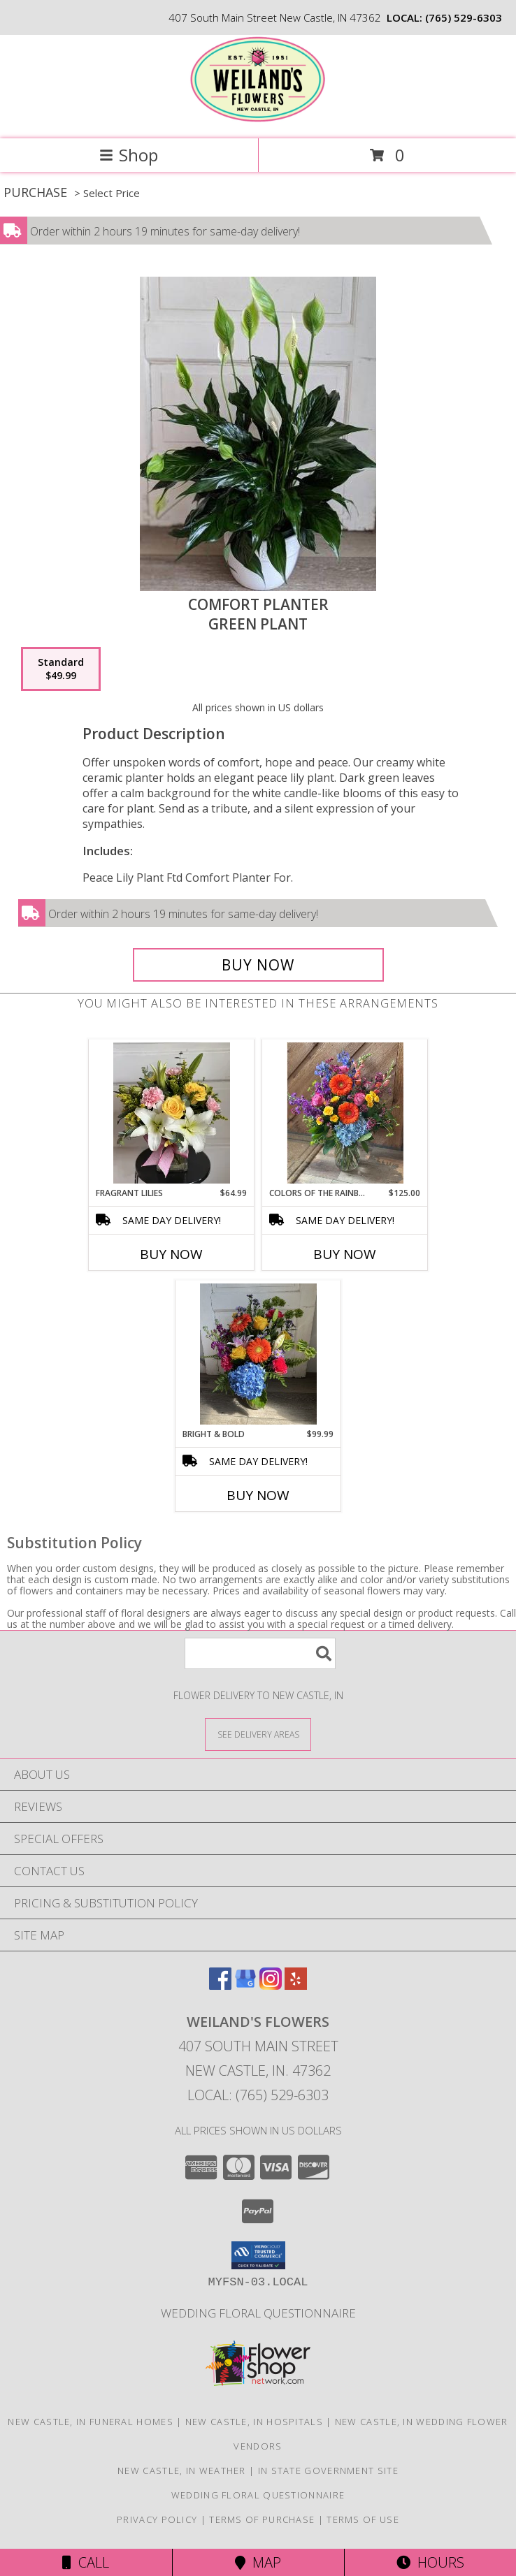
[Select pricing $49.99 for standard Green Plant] (61, 669)
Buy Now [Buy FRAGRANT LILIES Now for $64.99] (171, 1254)
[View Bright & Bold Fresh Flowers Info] (258, 1354)
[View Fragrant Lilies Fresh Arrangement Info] (171, 1113)
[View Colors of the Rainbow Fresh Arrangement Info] (345, 1113)
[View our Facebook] (220, 1985)
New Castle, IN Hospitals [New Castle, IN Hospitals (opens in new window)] (254, 2421)
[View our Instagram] (270, 1985)
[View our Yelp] (296, 1985)
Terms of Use (363, 2519)
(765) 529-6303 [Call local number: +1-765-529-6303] (463, 17)
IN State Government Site (328, 2470)
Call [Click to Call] (85, 2562)
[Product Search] (260, 1653)
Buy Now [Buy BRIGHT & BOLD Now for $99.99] (258, 1495)
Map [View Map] (258, 2562)
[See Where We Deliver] (258, 1733)
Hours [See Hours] (430, 2562)
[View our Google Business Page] (245, 1985)
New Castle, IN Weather (181, 2470)
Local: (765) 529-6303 (258, 2095)
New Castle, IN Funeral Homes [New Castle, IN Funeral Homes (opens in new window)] (90, 2421)
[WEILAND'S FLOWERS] (258, 118)
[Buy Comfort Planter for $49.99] (258, 965)
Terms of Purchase (262, 2519)
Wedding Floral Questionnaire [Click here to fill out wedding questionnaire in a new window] (258, 2313)
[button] (258, 2255)
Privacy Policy (157, 2519)
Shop (128, 154)
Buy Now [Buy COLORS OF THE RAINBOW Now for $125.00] (344, 1254)
